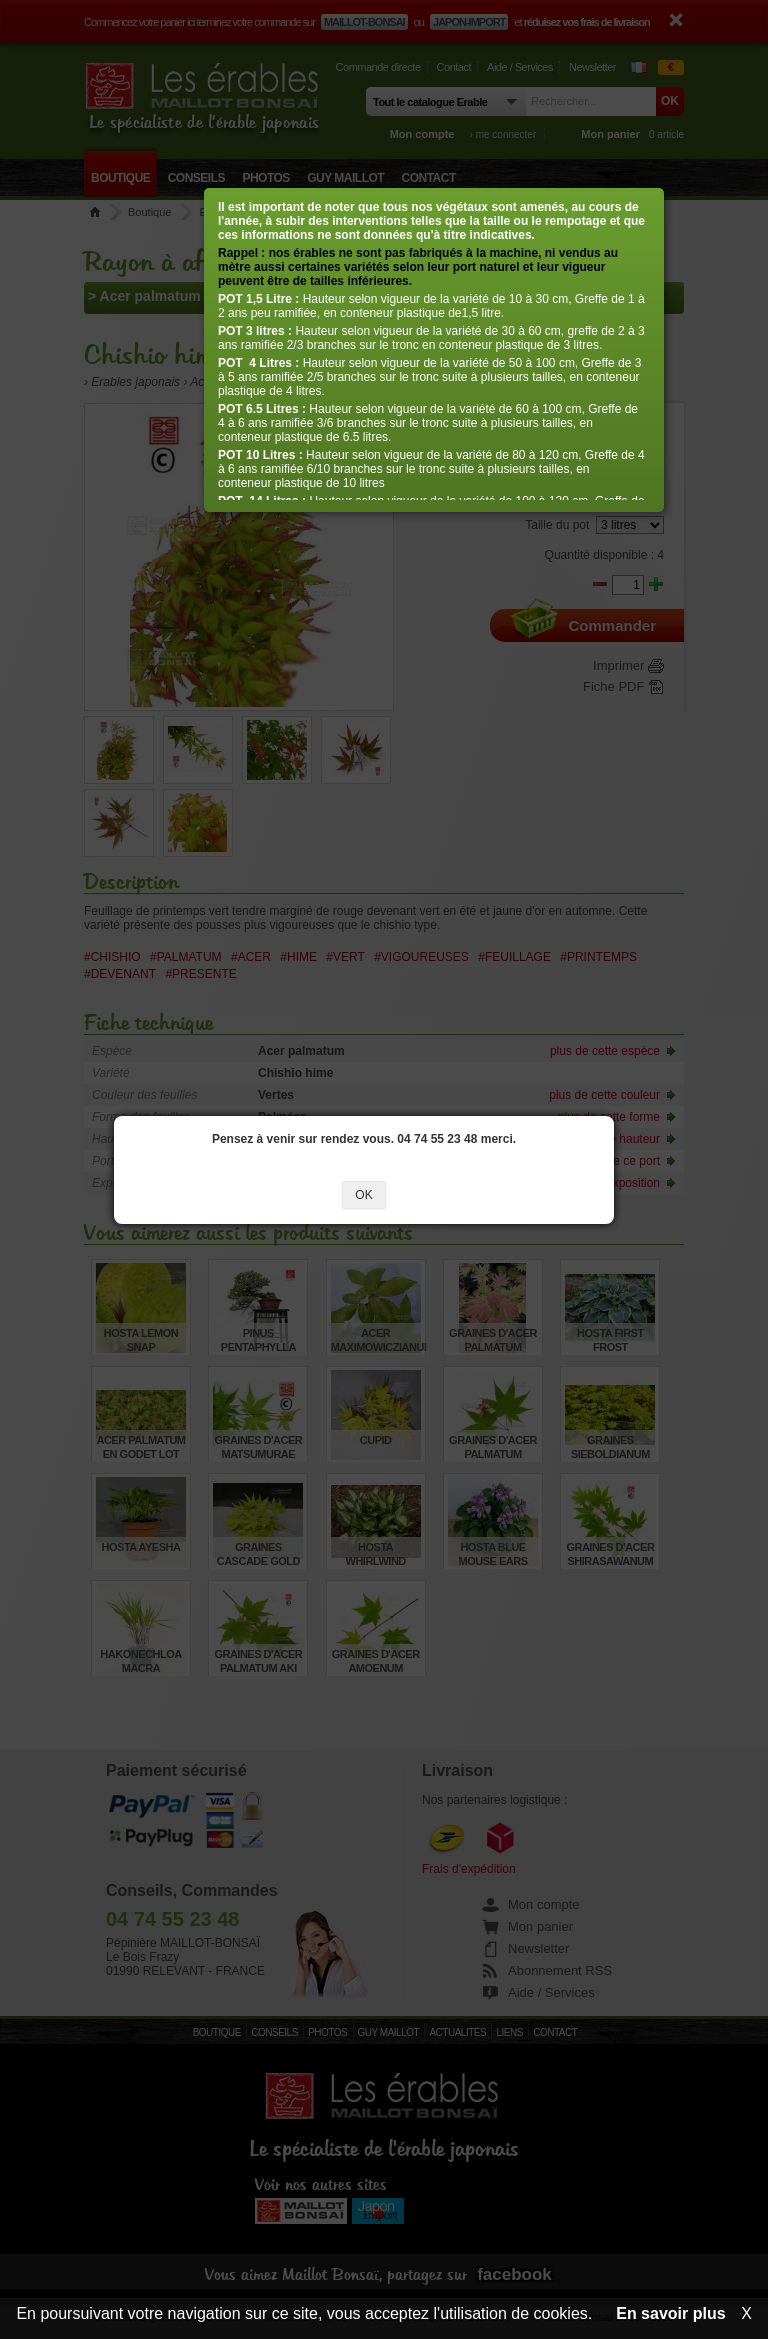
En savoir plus (670, 2313)
